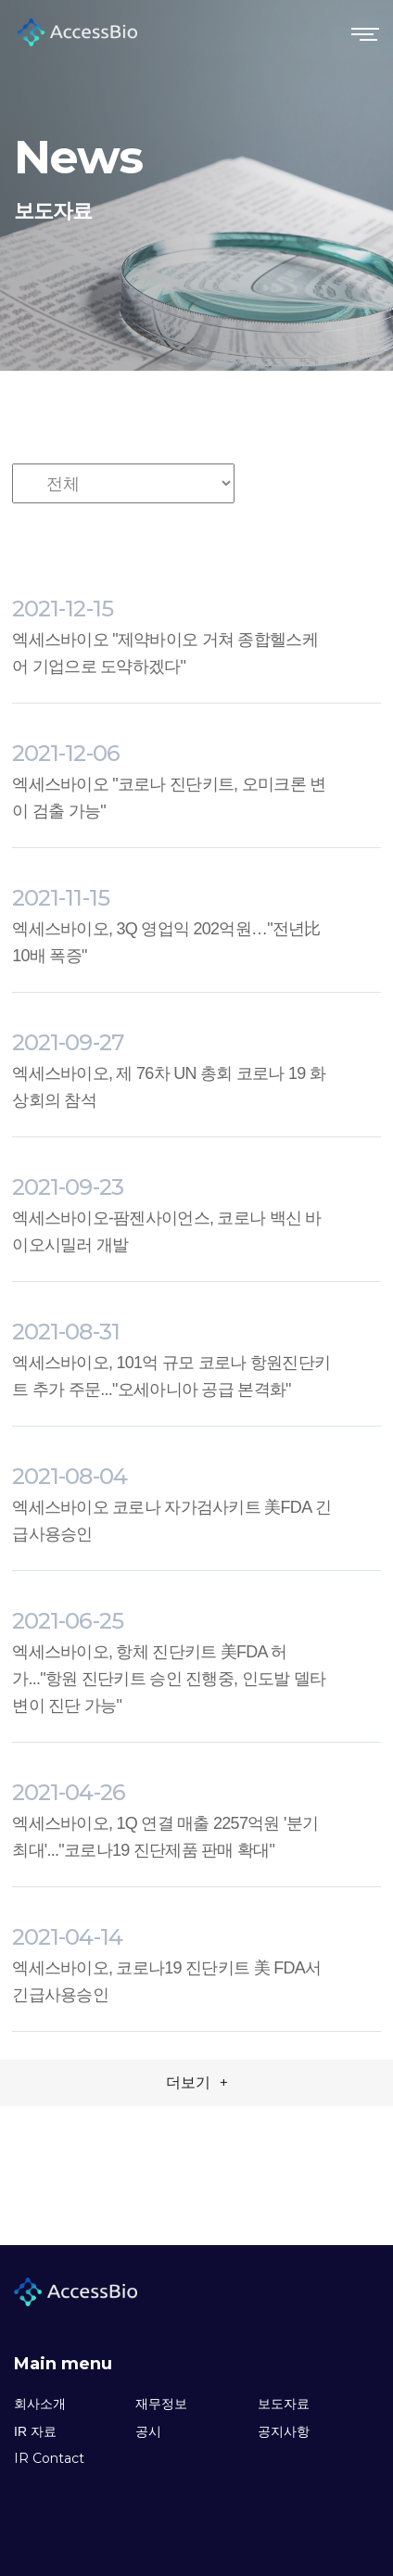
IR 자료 (35, 2431)
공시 (148, 2431)
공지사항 (284, 2431)
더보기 (197, 2082)
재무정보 (161, 2403)
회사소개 (40, 2403)
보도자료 (284, 2403)
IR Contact (49, 2458)
